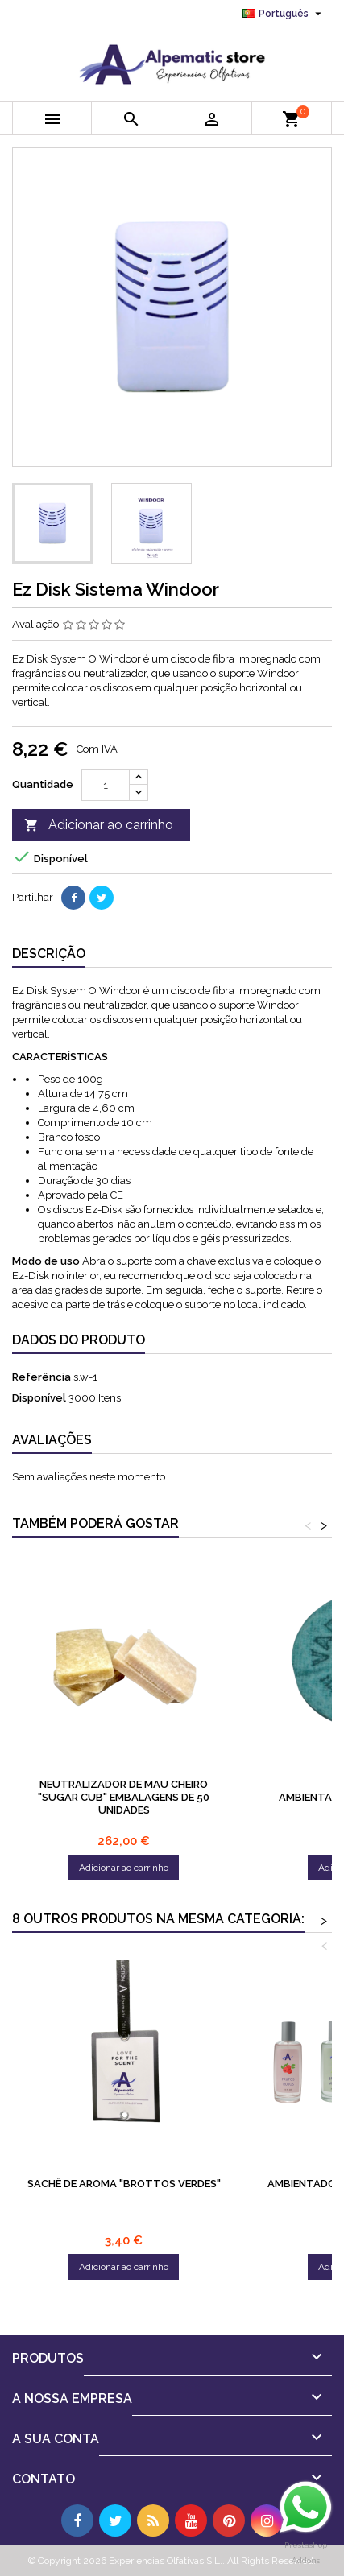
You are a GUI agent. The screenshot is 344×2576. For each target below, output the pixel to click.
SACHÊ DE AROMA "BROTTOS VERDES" (124, 2184)
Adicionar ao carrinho (98, 825)
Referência (41, 1377)
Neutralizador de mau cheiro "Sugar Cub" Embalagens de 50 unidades (123, 1797)
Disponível (39, 1398)
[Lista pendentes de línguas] (283, 13)
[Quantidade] (105, 785)
